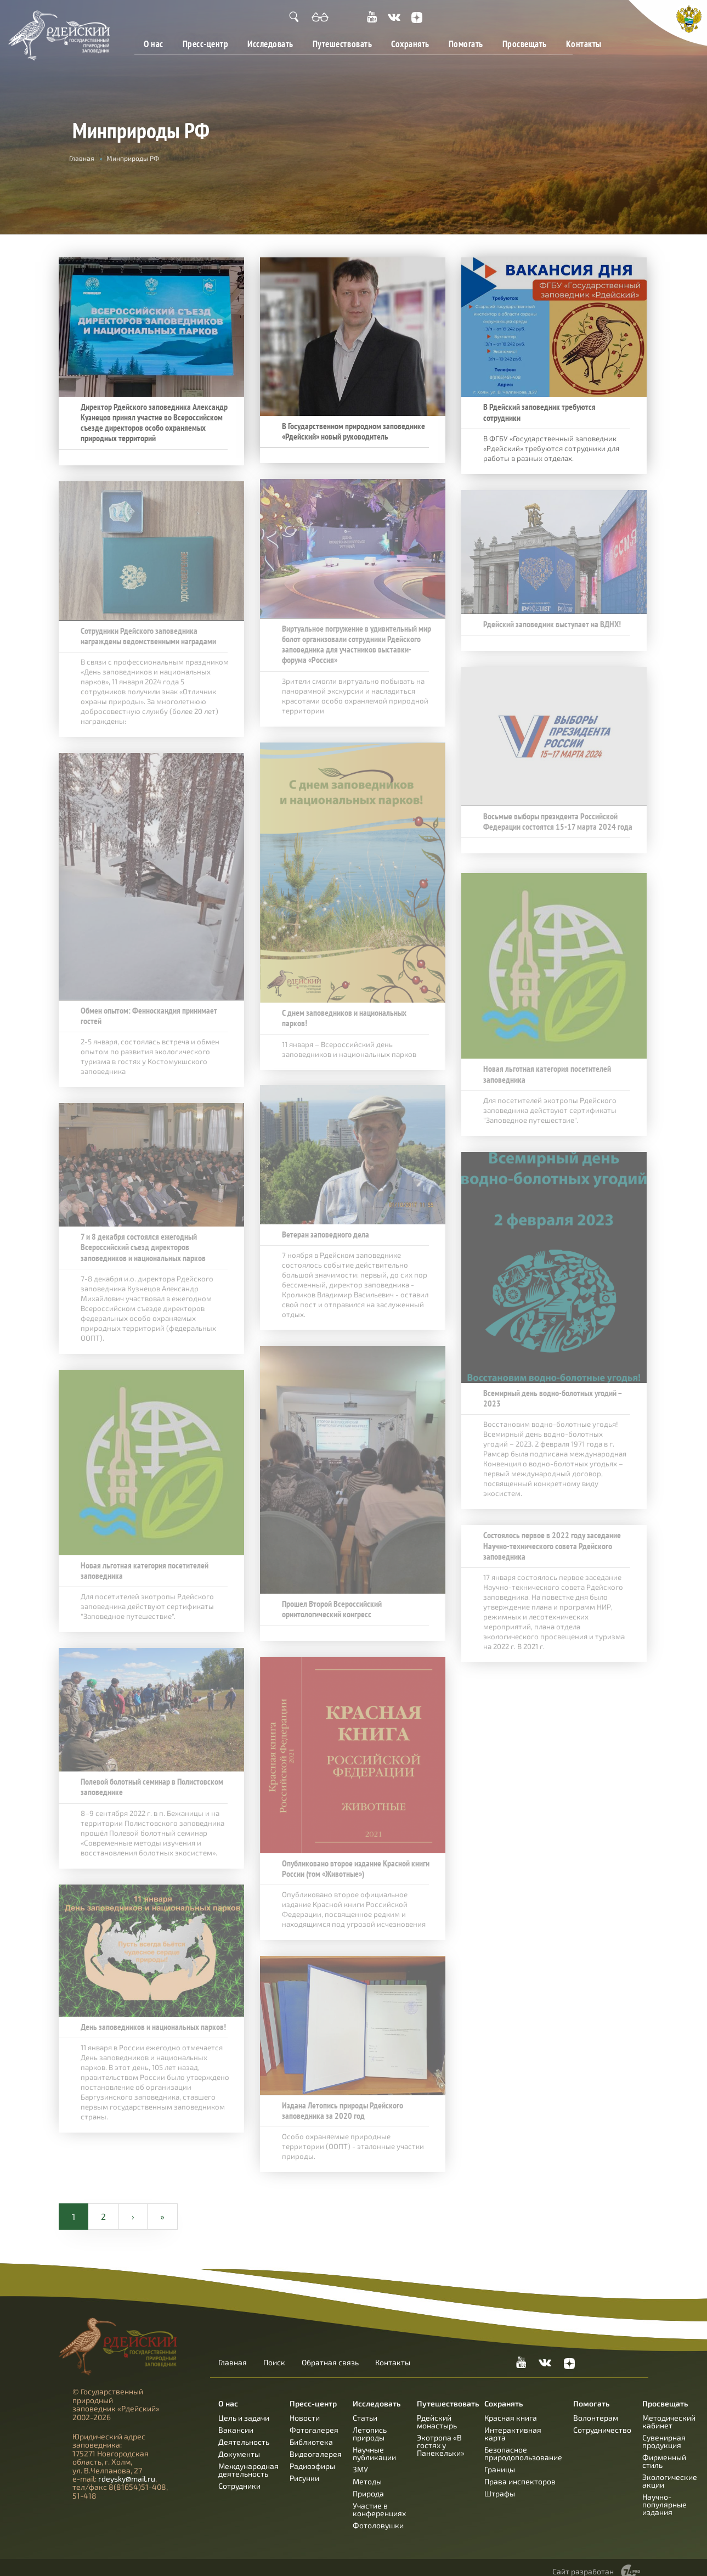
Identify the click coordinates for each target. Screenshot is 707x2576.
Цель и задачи (243, 2408)
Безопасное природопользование (523, 2444)
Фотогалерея (314, 2420)
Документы (239, 2444)
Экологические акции (669, 2471)
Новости (305, 2408)
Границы (499, 2460)
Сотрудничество (602, 2420)
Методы (367, 2472)
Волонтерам (595, 2408)
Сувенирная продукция (664, 2431)
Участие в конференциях (379, 2499)
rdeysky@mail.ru (126, 2469)
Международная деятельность (248, 2460)
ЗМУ (360, 2460)
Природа (368, 2484)
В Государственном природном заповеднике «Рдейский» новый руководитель (352, 431)
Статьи (365, 2408)
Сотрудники (239, 2476)
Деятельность (243, 2432)
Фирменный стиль (664, 2451)
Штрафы (499, 2484)
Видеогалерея (316, 2444)
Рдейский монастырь (437, 2412)
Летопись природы (370, 2424)
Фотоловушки (378, 2516)
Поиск (274, 2353)
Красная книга (510, 2408)
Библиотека (311, 2432)
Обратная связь (330, 2353)
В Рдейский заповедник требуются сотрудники (538, 412)
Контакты (584, 43)
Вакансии (235, 2420)
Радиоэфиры (312, 2456)
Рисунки (304, 2468)
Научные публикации (374, 2444)
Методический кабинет (668, 2412)
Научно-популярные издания (664, 2495)
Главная (81, 158)
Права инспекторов (520, 2472)
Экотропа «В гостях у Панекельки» (441, 2435)
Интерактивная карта (512, 2424)
